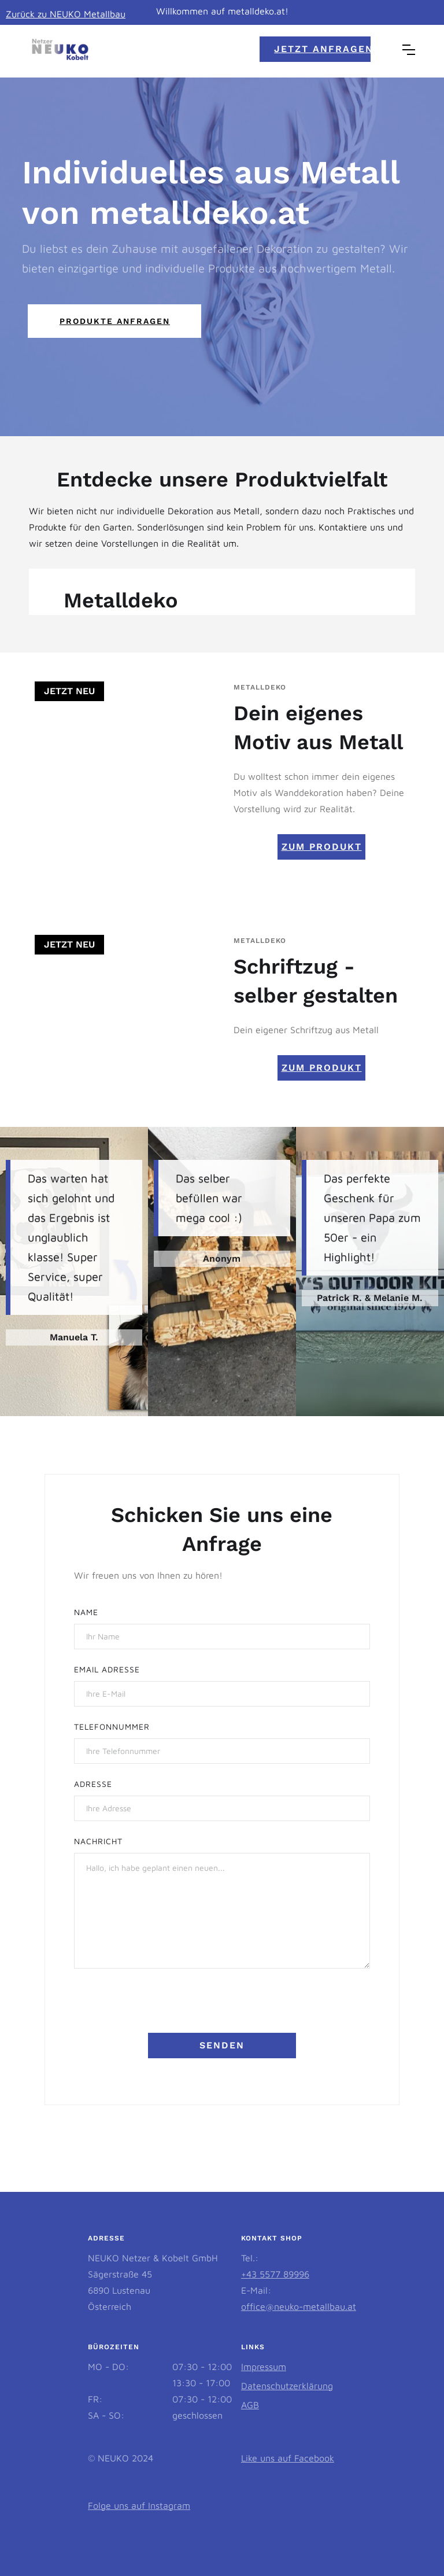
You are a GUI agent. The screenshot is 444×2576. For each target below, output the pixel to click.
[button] (408, 50)
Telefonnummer (112, 1726)
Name (86, 1612)
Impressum (263, 2366)
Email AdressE (107, 1669)
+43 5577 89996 (275, 2274)
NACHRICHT (98, 1841)
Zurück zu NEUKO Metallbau (65, 14)
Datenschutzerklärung (287, 2385)
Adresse (93, 1784)
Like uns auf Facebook (287, 2458)
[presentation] (162, 2005)
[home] (60, 49)
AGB (250, 2405)
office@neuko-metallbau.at (298, 2306)
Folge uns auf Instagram (139, 2505)
